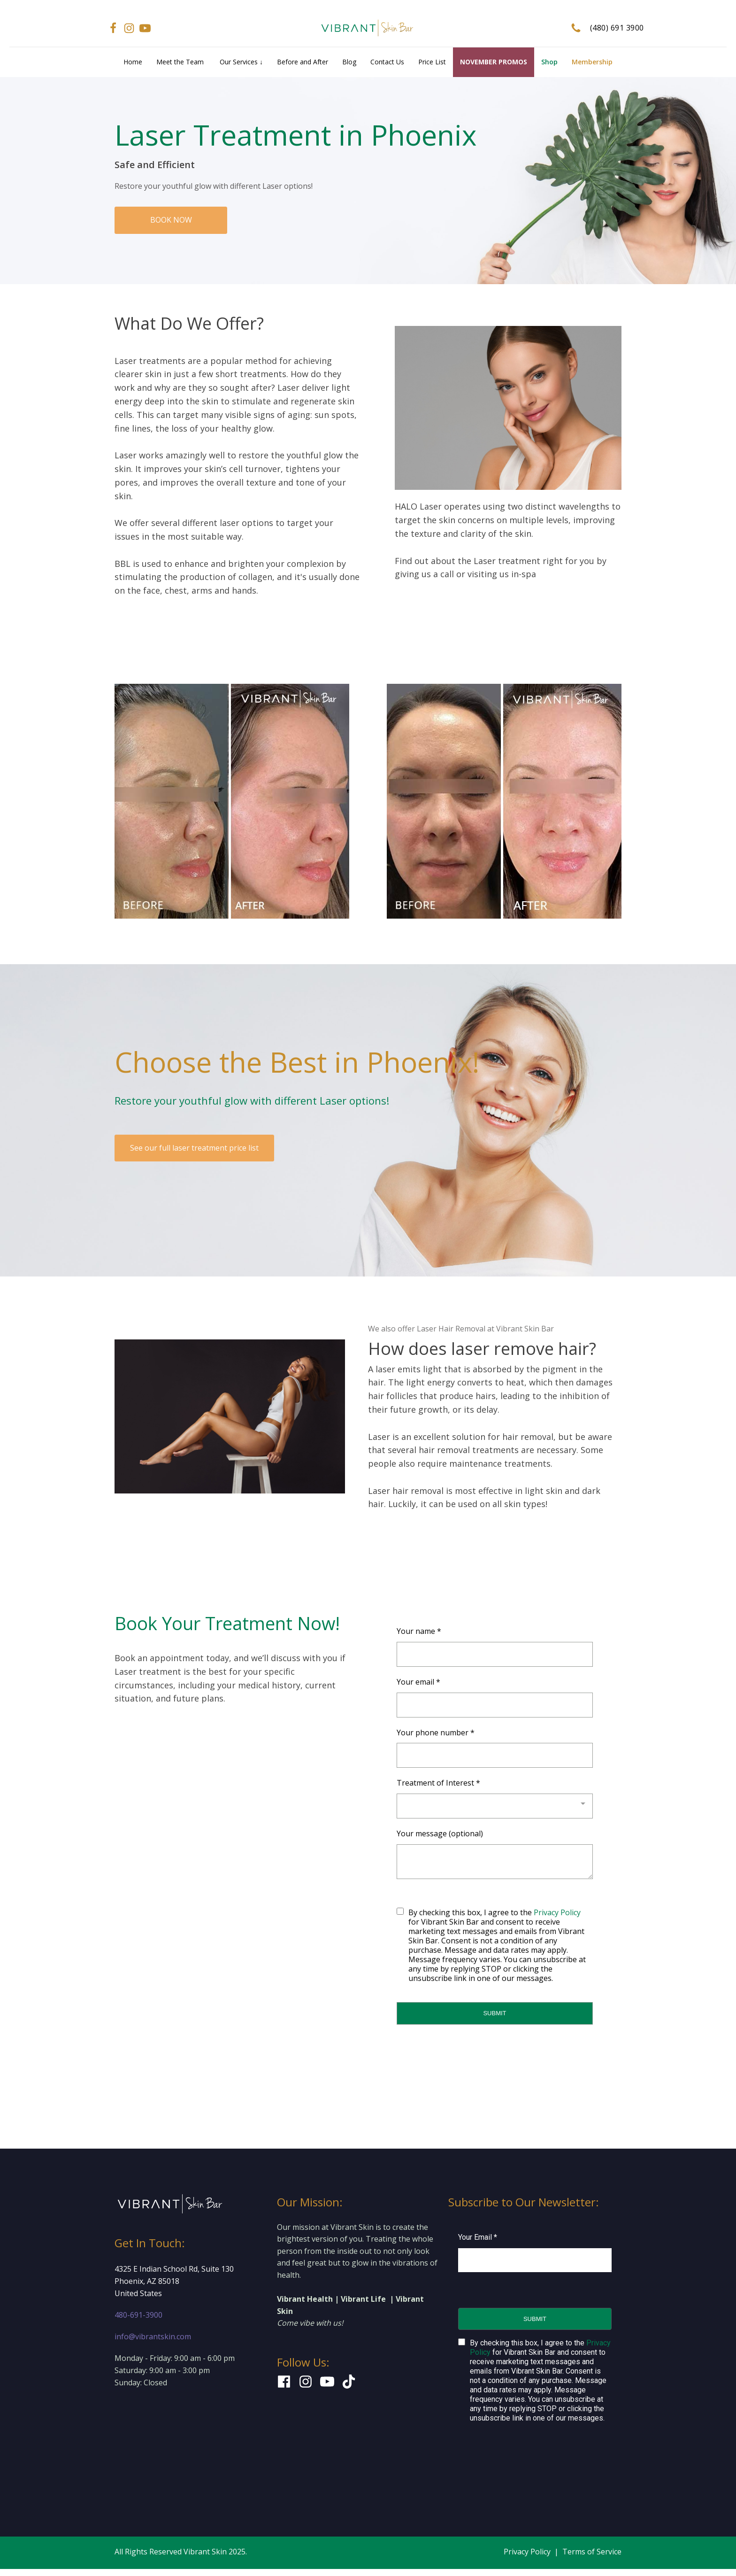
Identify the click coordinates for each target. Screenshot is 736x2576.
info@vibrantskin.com (153, 2336)
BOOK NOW (171, 220)
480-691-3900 (138, 2315)
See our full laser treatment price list (194, 1148)
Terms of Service (591, 2551)
